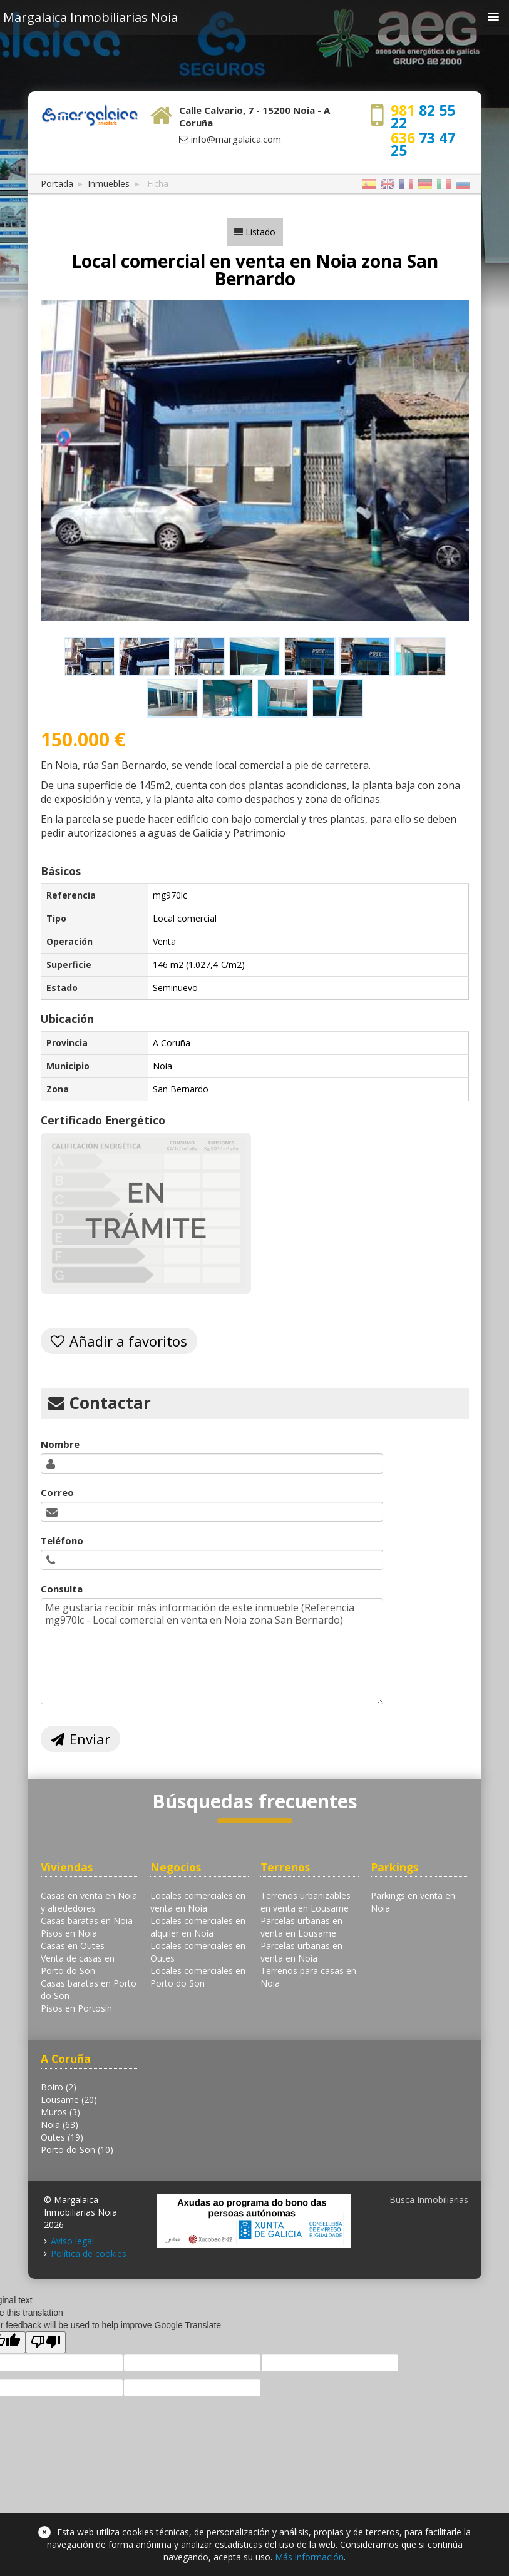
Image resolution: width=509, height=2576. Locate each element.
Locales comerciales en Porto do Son (197, 1977)
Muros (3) (60, 2112)
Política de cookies (88, 2253)
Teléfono (62, 1540)
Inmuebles (109, 184)
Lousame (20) (69, 2099)
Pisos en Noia (69, 1933)
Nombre (60, 1444)
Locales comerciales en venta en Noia (197, 1902)
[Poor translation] (46, 2342)
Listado (260, 232)
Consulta (62, 1588)
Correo (57, 1492)
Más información (309, 2557)
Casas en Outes (73, 1946)
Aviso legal (72, 2241)
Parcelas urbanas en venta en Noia (301, 1952)
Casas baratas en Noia (87, 1921)
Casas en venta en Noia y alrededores (89, 1902)
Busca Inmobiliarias (428, 2200)
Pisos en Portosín (76, 2008)
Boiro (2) (58, 2087)
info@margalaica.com (236, 139)
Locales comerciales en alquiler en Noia (197, 1927)
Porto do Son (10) (77, 2150)
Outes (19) (62, 2137)
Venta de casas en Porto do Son (78, 1964)
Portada (57, 184)
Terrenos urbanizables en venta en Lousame (305, 1902)
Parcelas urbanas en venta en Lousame (301, 1927)
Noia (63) (59, 2125)
